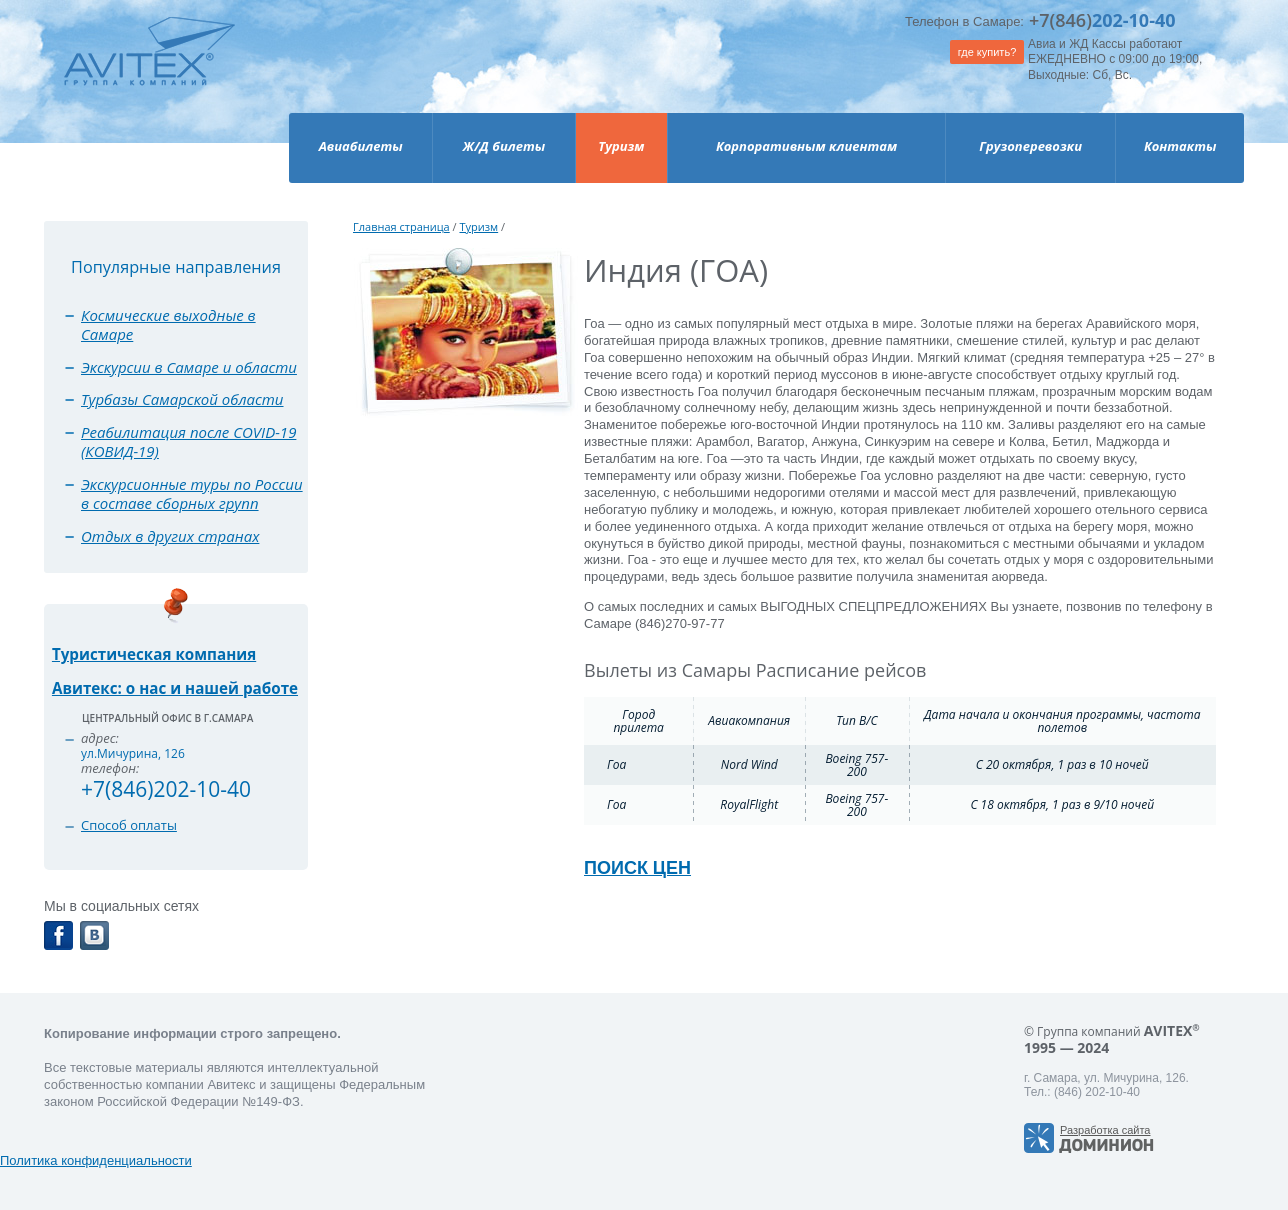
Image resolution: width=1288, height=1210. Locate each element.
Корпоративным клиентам (806, 146)
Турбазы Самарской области (182, 399)
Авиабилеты (361, 146)
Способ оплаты (129, 825)
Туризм (621, 146)
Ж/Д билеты (504, 146)
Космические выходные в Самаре (168, 325)
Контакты (1180, 146)
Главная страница (401, 226)
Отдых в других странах (170, 536)
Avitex (149, 69)
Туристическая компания (154, 654)
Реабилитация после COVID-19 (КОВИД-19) (188, 442)
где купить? (987, 52)
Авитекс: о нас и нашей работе (175, 688)
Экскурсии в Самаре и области (189, 367)
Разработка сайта (1105, 1130)
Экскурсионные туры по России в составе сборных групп (192, 494)
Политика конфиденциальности (96, 1160)
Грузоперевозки (1030, 146)
